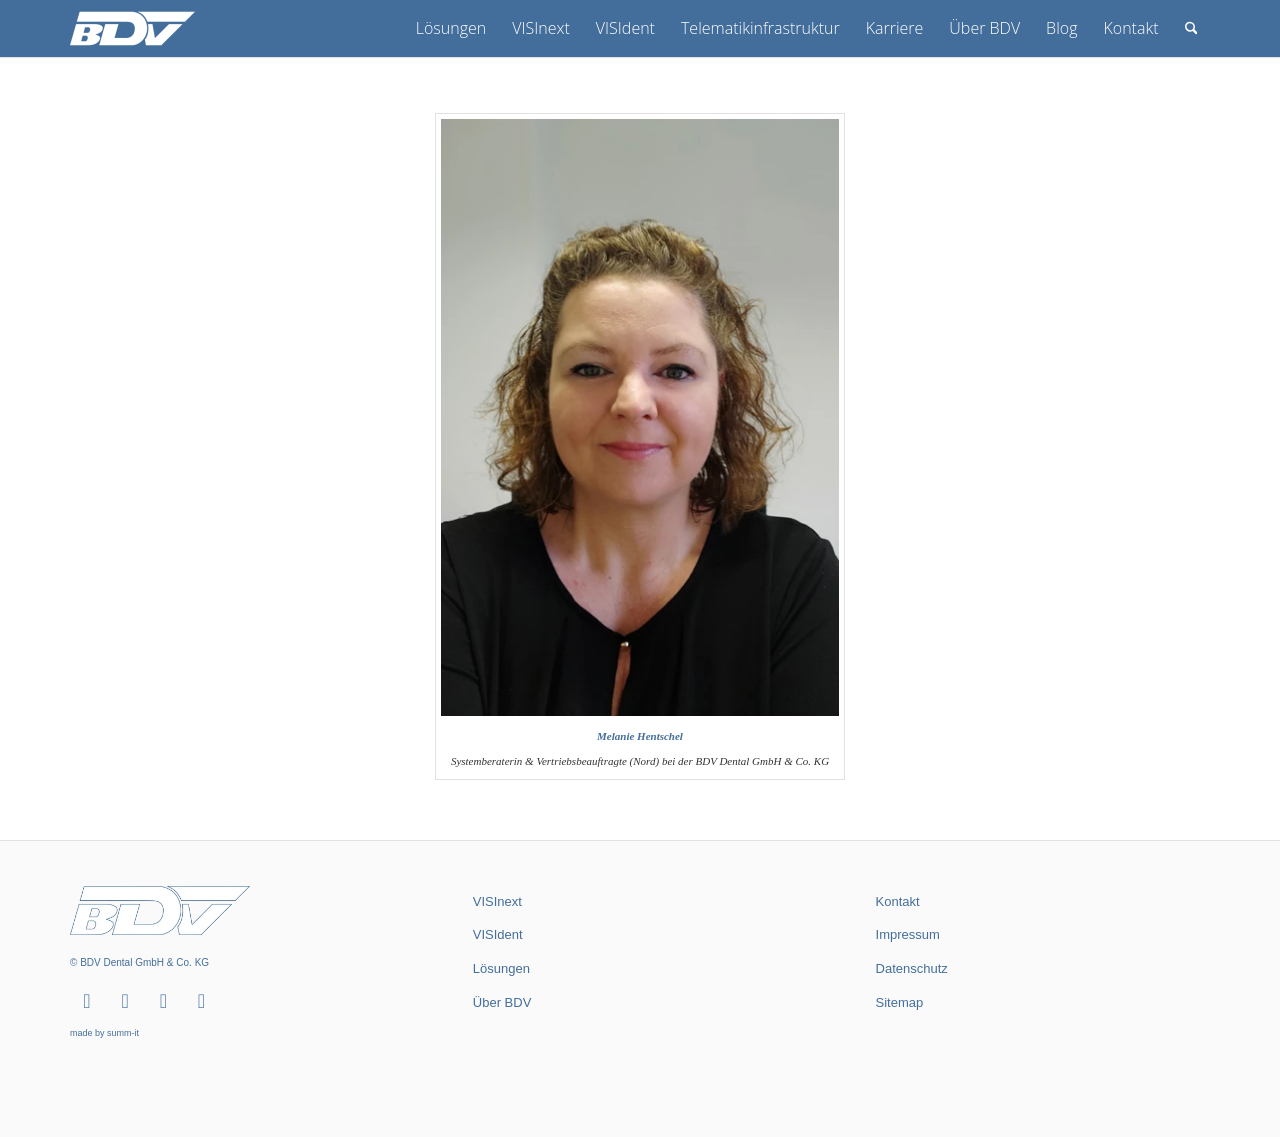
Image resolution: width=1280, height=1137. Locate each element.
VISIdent (498, 934)
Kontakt (898, 901)
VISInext (497, 901)
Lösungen (501, 968)
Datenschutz (912, 968)
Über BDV (502, 1002)
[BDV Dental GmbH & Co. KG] (132, 28)
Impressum (908, 934)
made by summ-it (104, 1033)
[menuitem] (451, 28)
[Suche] (1191, 28)
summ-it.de (898, 1065)
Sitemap (900, 1002)
